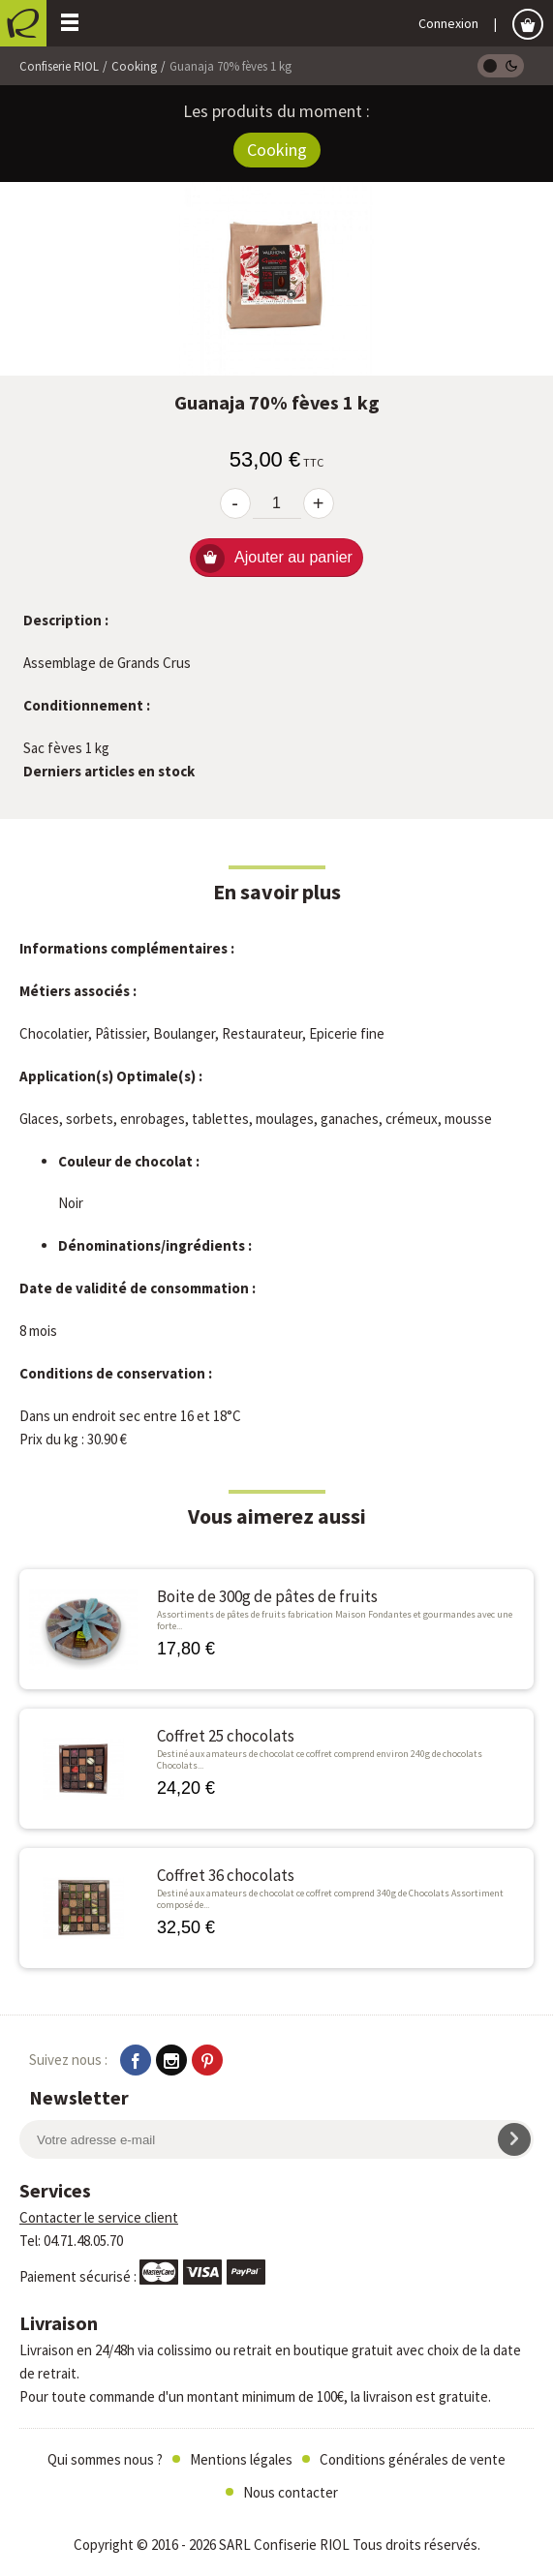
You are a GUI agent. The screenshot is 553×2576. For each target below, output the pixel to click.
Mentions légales (241, 2459)
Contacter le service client (98, 2217)
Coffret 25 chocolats (225, 1736)
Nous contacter (290, 2492)
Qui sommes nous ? (105, 2459)
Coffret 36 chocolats (225, 1875)
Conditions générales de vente (413, 2459)
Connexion (448, 23)
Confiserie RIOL (59, 66)
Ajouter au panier (274, 558)
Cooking (134, 66)
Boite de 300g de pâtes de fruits (267, 1597)
